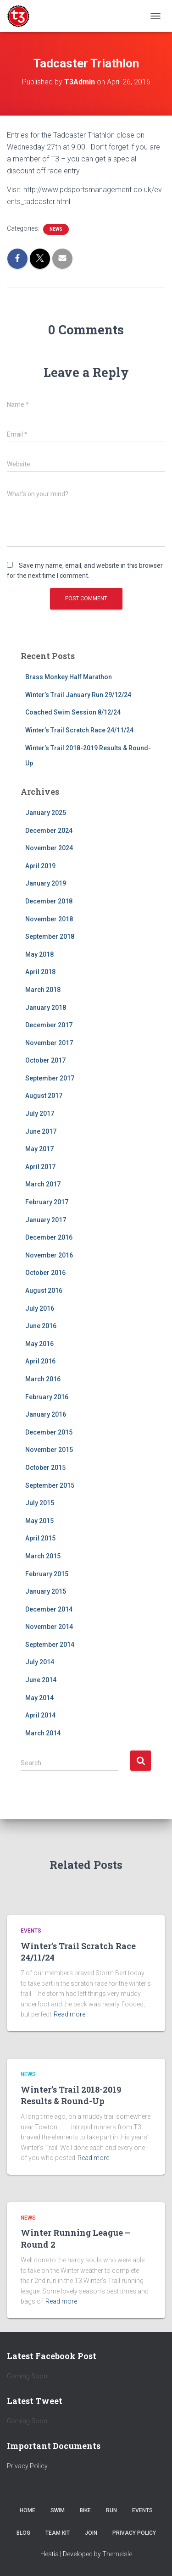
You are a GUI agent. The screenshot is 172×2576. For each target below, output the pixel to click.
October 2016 (45, 1272)
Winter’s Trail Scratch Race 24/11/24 (79, 730)
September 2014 (49, 1644)
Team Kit (57, 2533)
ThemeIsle (117, 2554)
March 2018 (43, 989)
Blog (23, 2533)
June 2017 (40, 1131)
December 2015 (48, 1432)
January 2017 (45, 1220)
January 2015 (45, 1591)
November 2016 (49, 1255)
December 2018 (48, 901)
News (56, 229)
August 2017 (43, 1095)
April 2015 (40, 1538)
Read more (69, 2014)
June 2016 (40, 1326)
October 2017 (45, 1060)
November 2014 (49, 1626)
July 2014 (39, 1662)
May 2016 (39, 1343)
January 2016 (45, 1414)
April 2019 (40, 866)
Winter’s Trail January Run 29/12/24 (78, 694)
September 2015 (49, 1485)
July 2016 (39, 1308)
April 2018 (40, 971)
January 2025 (45, 812)
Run (111, 2510)
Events (31, 1931)
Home (27, 2510)
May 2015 (39, 1520)
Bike (85, 2510)
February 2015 (46, 1574)
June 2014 (40, 1680)
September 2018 (49, 936)
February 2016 (46, 1397)
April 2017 (40, 1166)
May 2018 (39, 954)
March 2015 (43, 1556)
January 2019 (45, 883)
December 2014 (48, 1609)
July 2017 (39, 1113)
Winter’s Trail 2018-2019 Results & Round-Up (71, 2095)
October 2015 (45, 1467)
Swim (57, 2510)
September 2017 (49, 1078)
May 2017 (39, 1148)
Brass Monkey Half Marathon (68, 677)
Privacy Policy (27, 2466)
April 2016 (40, 1361)
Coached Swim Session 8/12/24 (73, 712)
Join (91, 2533)
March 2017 (43, 1184)
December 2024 (48, 830)
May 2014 (39, 1697)
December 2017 (48, 1025)
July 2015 (39, 1503)
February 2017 (46, 1202)
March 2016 (43, 1379)
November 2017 (49, 1043)
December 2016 (48, 1237)
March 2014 (43, 1733)
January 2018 (45, 1007)
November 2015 (49, 1449)
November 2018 (49, 919)
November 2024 (49, 848)
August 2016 (43, 1290)
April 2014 (40, 1715)
